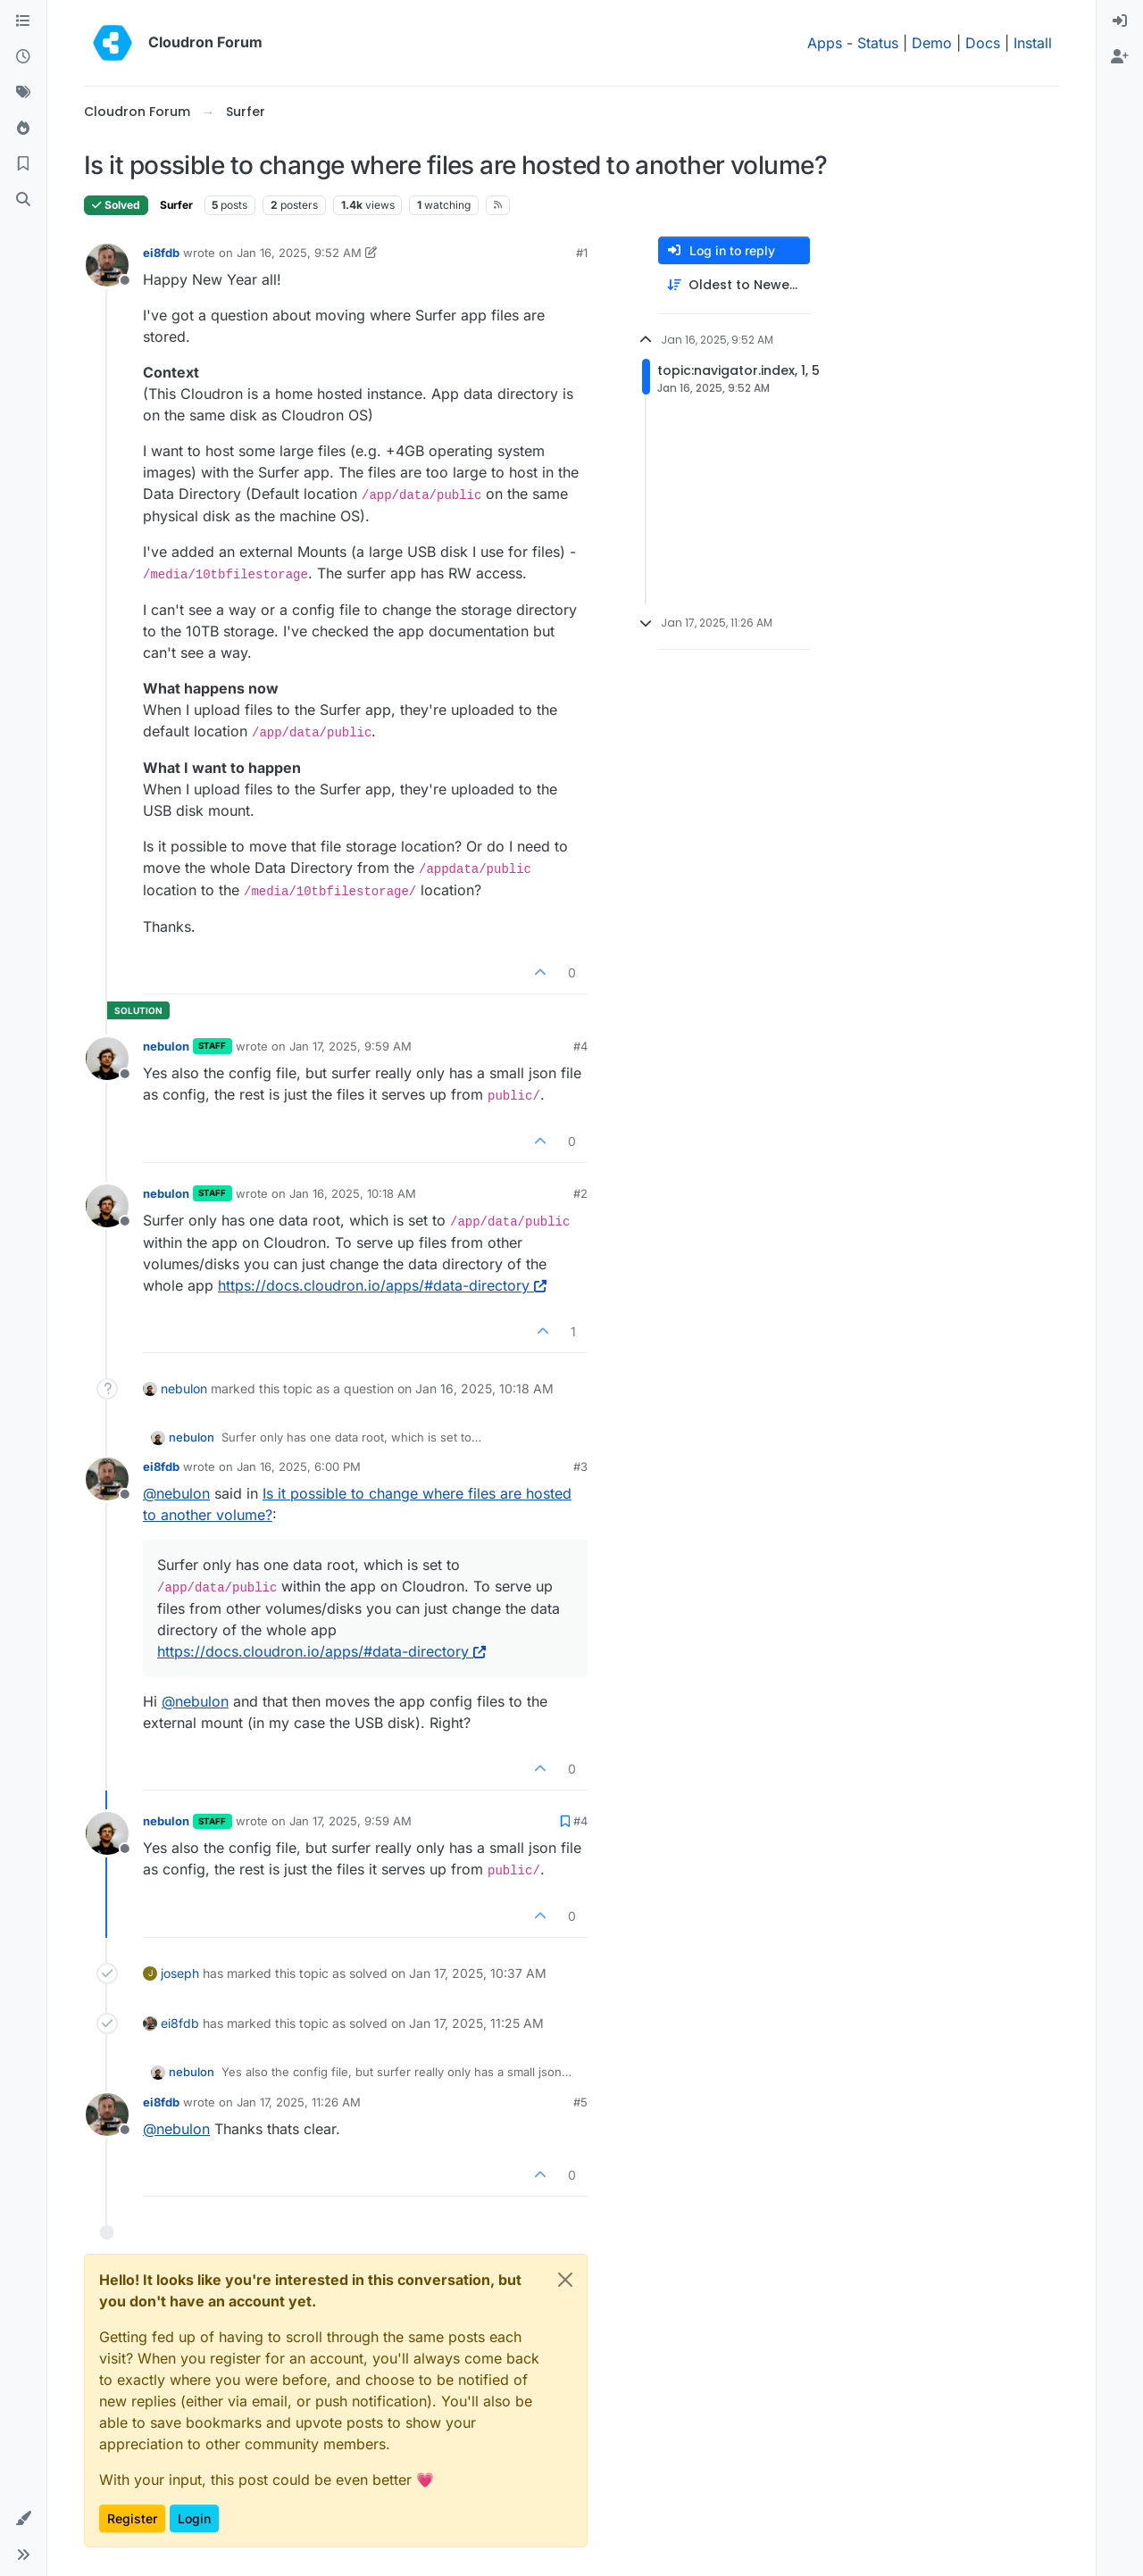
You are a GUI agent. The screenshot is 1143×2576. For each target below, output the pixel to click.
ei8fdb (161, 252)
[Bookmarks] (23, 164)
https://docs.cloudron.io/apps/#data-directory (382, 1285)
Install (1033, 43)
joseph (180, 1973)
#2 (580, 1193)
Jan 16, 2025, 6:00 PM (299, 1466)
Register (132, 2518)
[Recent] (23, 57)
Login (194, 2518)
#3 (580, 1466)
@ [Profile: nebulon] (176, 1493)
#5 (580, 2102)
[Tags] (23, 93)
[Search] (23, 200)
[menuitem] (1120, 21)
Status (877, 43)
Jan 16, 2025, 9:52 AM (299, 252)
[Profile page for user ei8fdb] (107, 265)
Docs (982, 43)
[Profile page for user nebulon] (107, 1058)
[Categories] (23, 21)
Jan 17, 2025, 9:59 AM (350, 1046)
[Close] (565, 2280)
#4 (580, 1046)
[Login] (1120, 21)
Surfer (176, 205)
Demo (932, 43)
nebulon (166, 1046)
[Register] (1120, 57)
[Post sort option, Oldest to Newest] (734, 285)
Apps (824, 43)
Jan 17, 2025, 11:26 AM (299, 2102)
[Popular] (23, 128)
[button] (23, 2519)
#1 (582, 252)
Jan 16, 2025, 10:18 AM (352, 1193)
